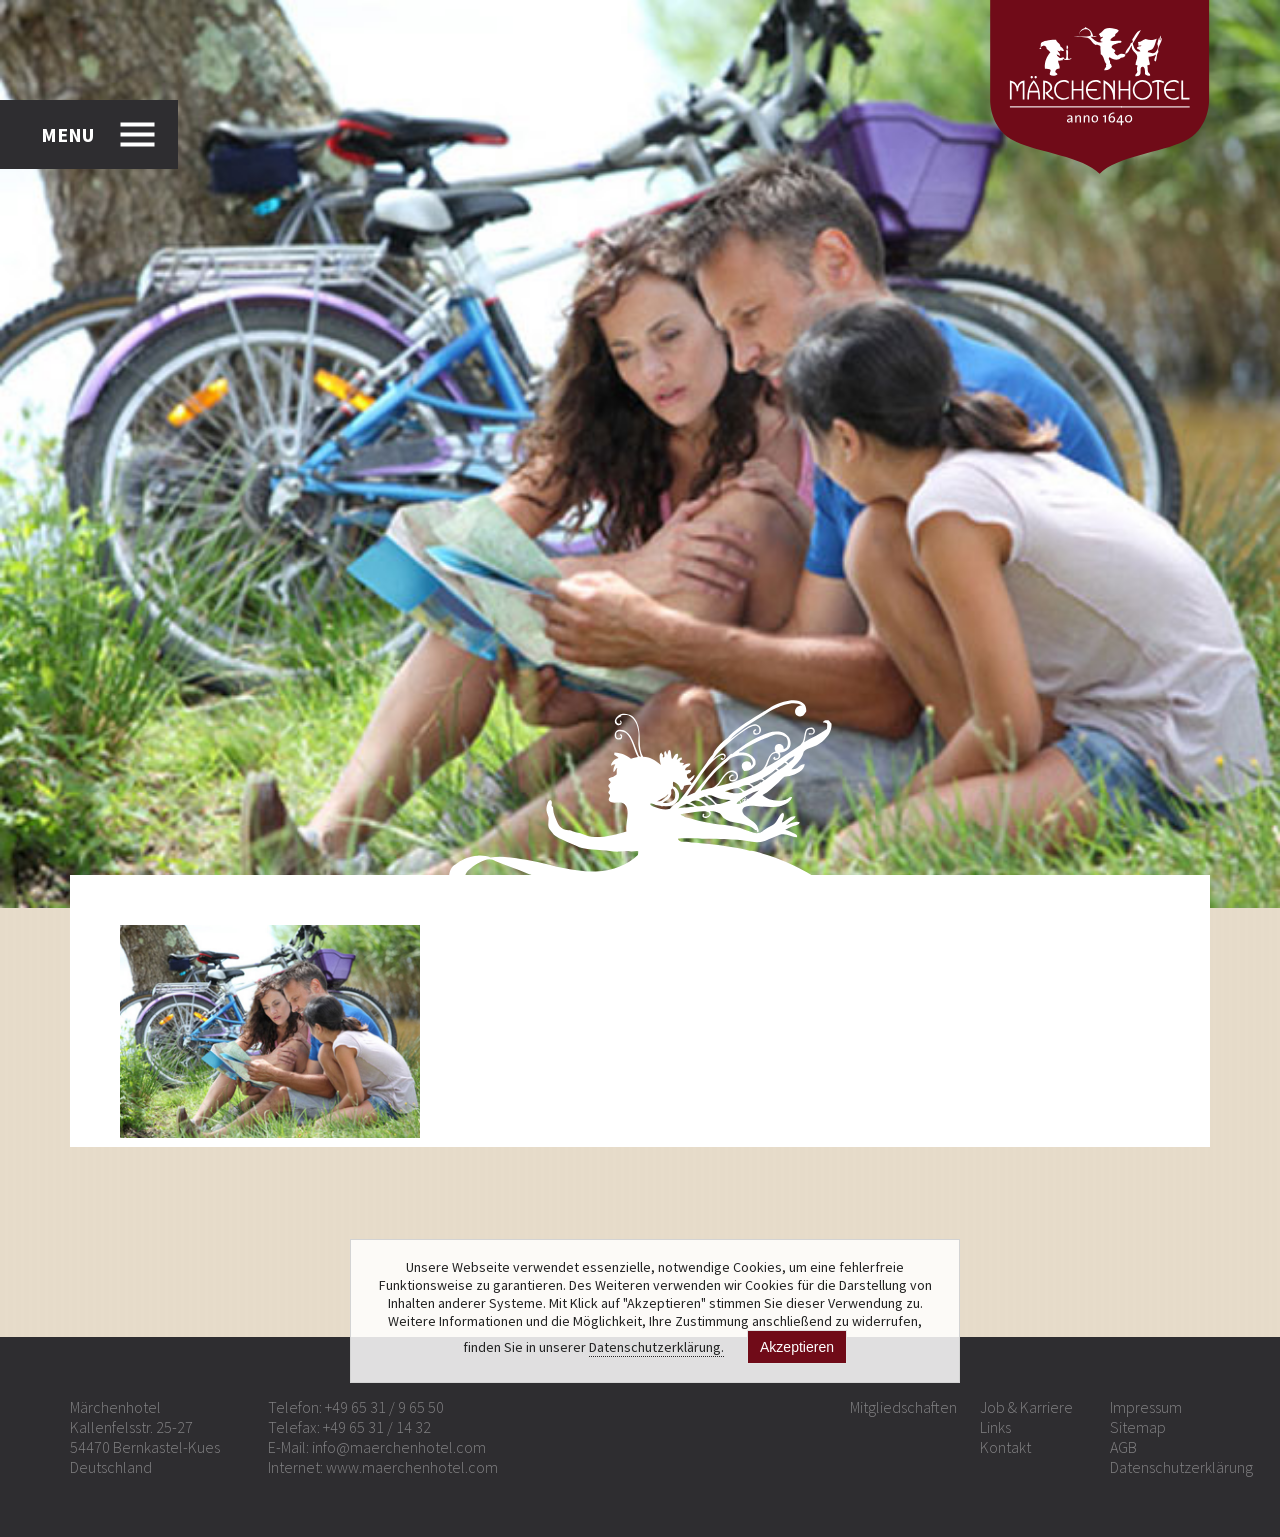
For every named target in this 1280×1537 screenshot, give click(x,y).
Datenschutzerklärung (1181, 1467)
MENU (67, 134)
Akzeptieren (797, 1347)
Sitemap (1138, 1427)
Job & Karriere (1026, 1407)
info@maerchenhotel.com (399, 1447)
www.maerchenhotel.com (412, 1467)
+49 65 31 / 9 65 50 (384, 1407)
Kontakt (1005, 1447)
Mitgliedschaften (903, 1407)
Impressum (1146, 1407)
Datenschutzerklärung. (656, 1347)
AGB (1123, 1447)
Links (995, 1427)
